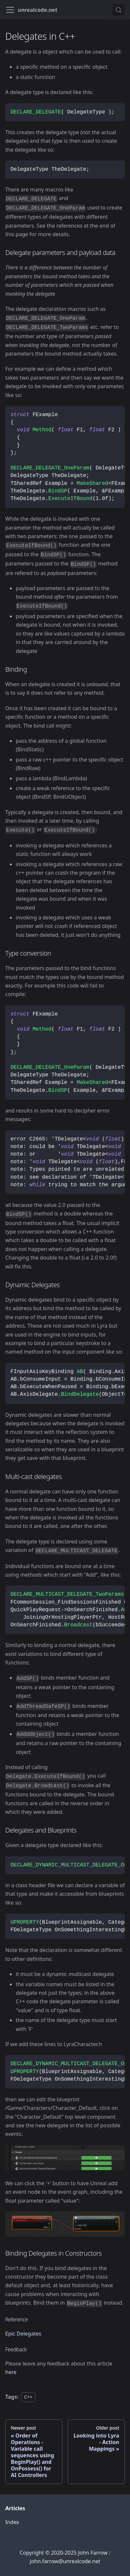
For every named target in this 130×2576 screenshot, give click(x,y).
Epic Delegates (23, 2333)
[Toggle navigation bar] (10, 10)
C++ (28, 2397)
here (10, 2372)
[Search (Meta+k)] (118, 10)
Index (12, 2522)
